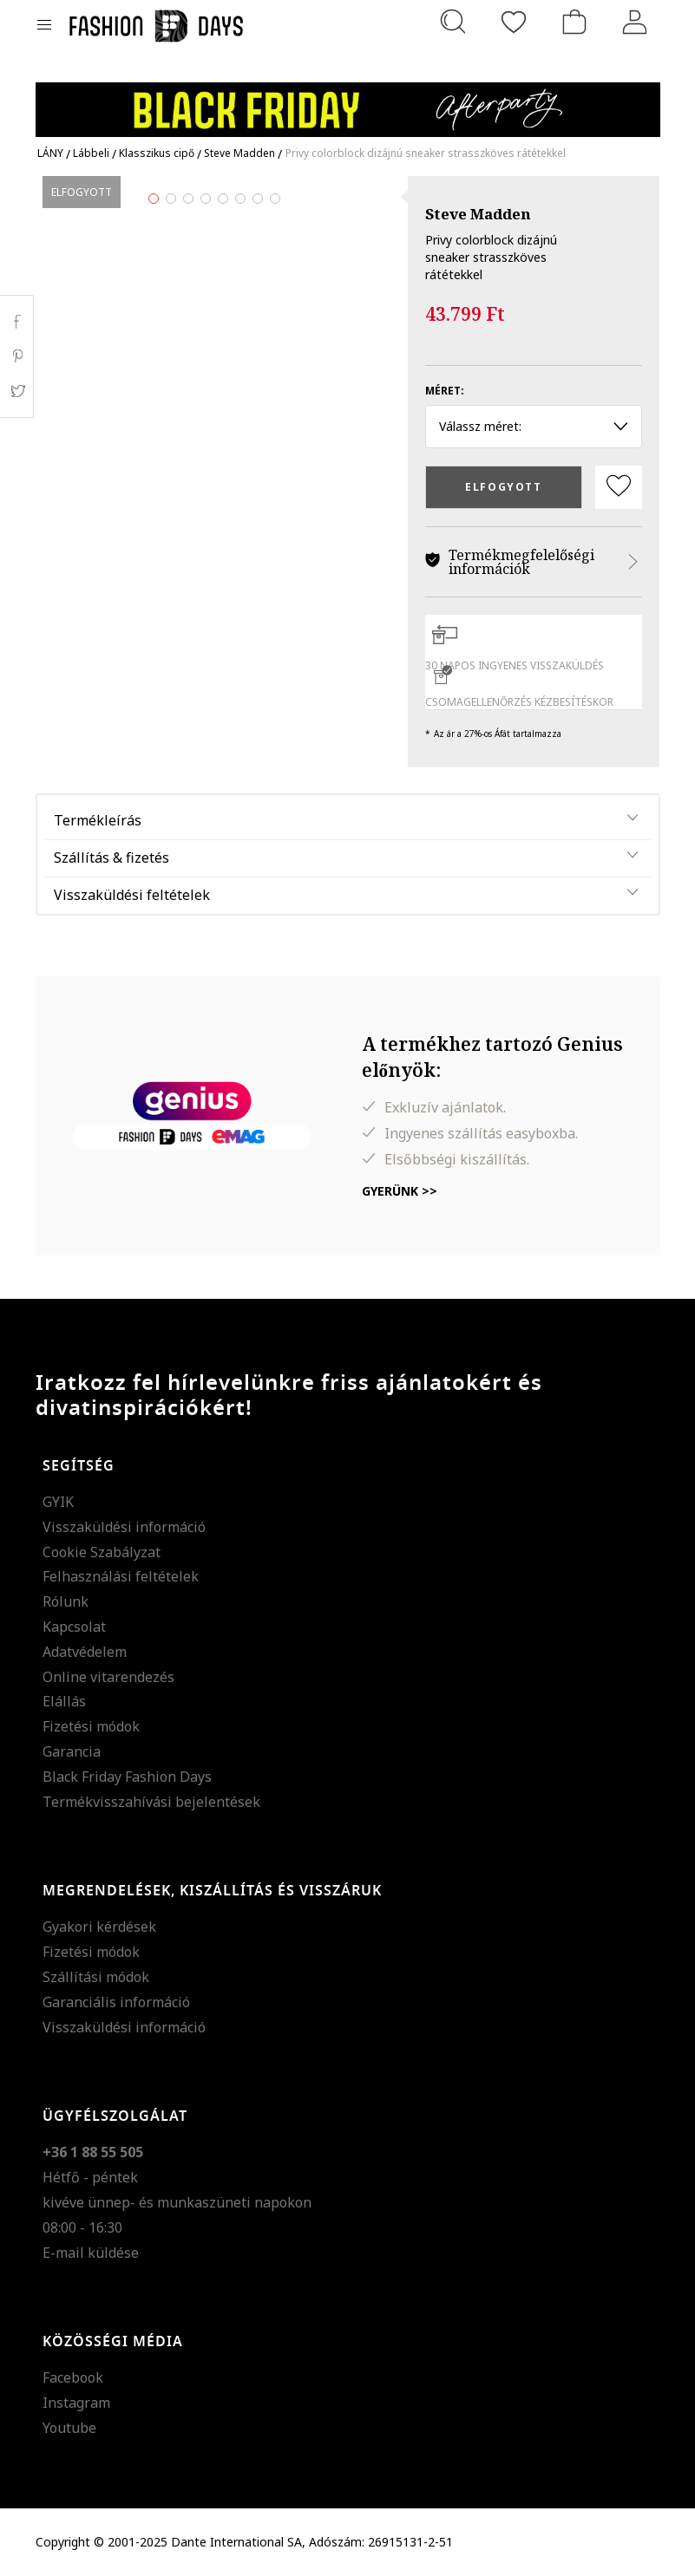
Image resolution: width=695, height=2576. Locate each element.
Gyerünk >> (399, 1191)
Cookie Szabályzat (102, 1552)
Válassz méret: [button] (534, 426)
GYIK (58, 1501)
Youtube (69, 2427)
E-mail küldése (91, 2252)
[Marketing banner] (348, 102)
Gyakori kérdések (99, 1926)
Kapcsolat (74, 1626)
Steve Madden (478, 214)
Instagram (76, 2402)
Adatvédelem (85, 1651)
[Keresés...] (453, 21)
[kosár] (574, 21)
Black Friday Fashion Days (127, 1776)
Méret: (444, 390)
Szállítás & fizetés (111, 857)
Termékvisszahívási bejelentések (151, 1801)
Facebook (73, 2377)
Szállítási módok (96, 1976)
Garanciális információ (116, 2002)
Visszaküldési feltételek (132, 894)
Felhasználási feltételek (121, 1576)
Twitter (17, 391)
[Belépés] (635, 21)
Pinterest (17, 356)
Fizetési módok (91, 1726)
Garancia (72, 1751)
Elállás (64, 1701)
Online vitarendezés (108, 1676)
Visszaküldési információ (124, 1526)
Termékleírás (97, 820)
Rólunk (66, 1601)
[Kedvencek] (514, 21)
